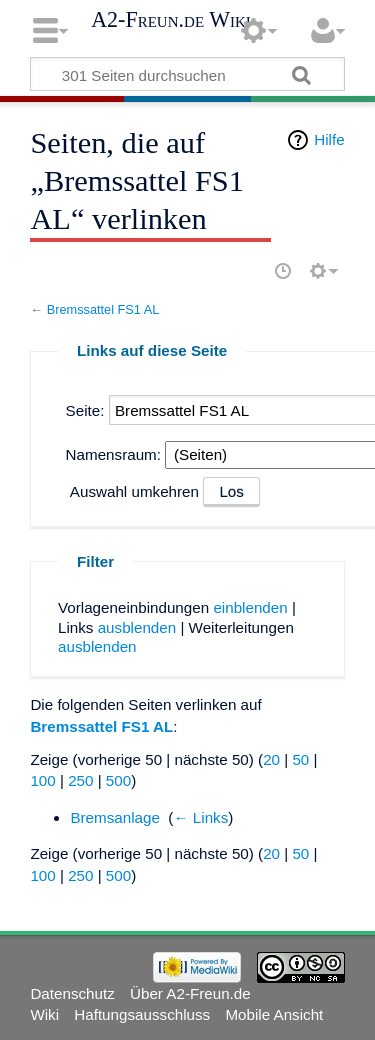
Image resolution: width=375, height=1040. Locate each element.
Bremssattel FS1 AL (103, 309)
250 (80, 780)
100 (42, 780)
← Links (200, 817)
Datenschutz (72, 993)
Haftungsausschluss (142, 1014)
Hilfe (329, 139)
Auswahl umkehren (134, 491)
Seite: (85, 410)
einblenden (250, 607)
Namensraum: (113, 454)
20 (271, 759)
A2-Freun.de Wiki (171, 20)
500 (118, 780)
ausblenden (137, 627)
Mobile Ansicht (274, 1014)
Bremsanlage (115, 817)
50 (300, 759)
